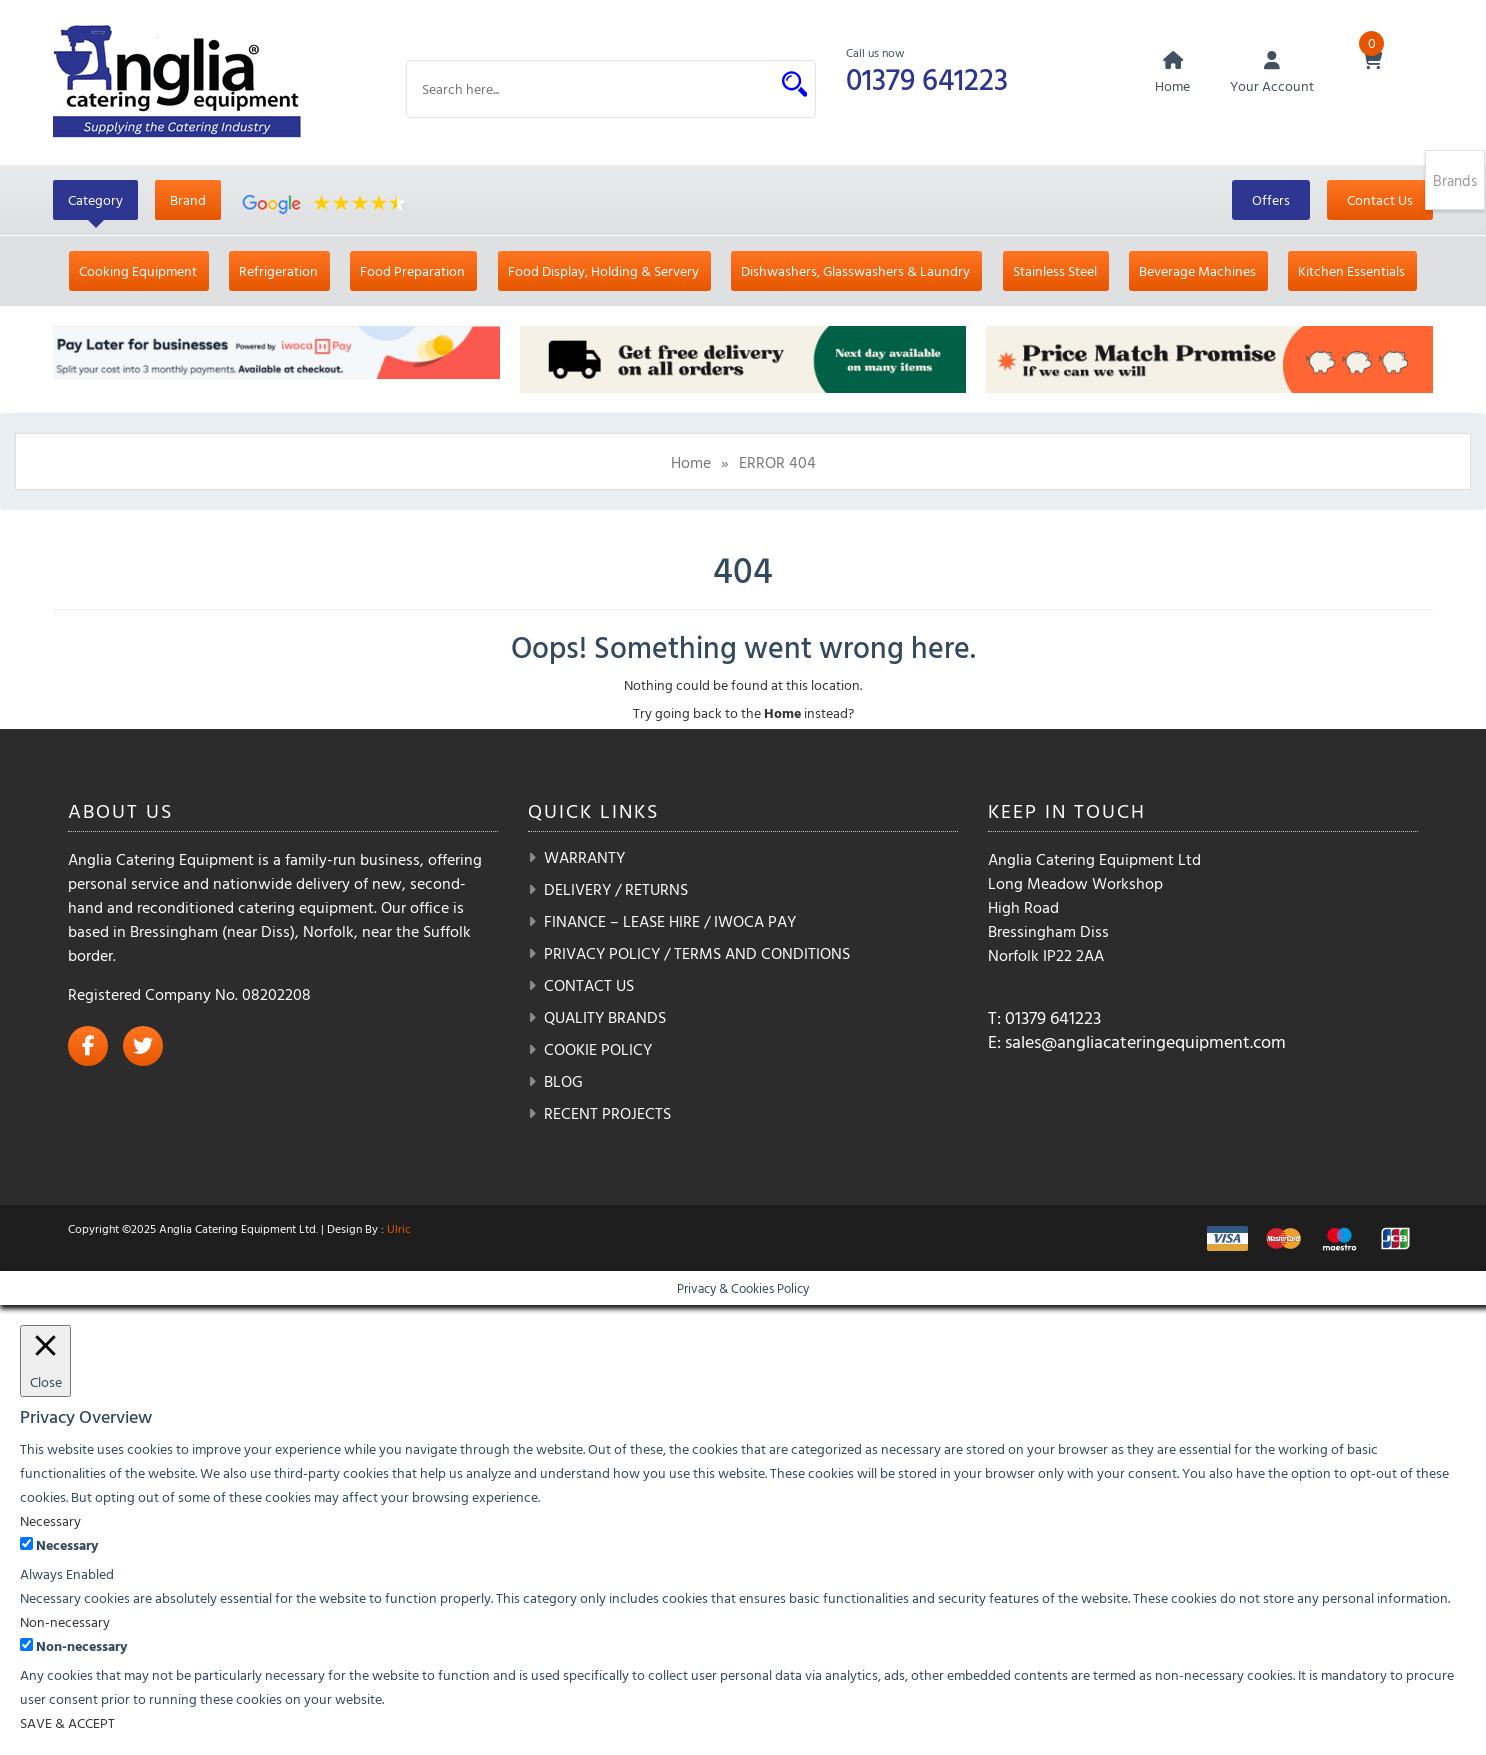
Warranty (584, 857)
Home (691, 462)
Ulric (399, 1228)
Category (95, 199)
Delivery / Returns (616, 889)
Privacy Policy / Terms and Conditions (697, 953)
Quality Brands (605, 1017)
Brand (188, 199)
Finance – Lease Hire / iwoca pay (670, 921)
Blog (563, 1081)
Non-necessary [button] (65, 1621)
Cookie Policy (598, 1049)
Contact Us (1380, 199)
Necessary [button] (50, 1520)
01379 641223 (927, 78)
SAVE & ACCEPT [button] (67, 1722)
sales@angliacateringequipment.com (1145, 1041)
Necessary (67, 1544)
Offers (1271, 199)
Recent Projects (607, 1113)
